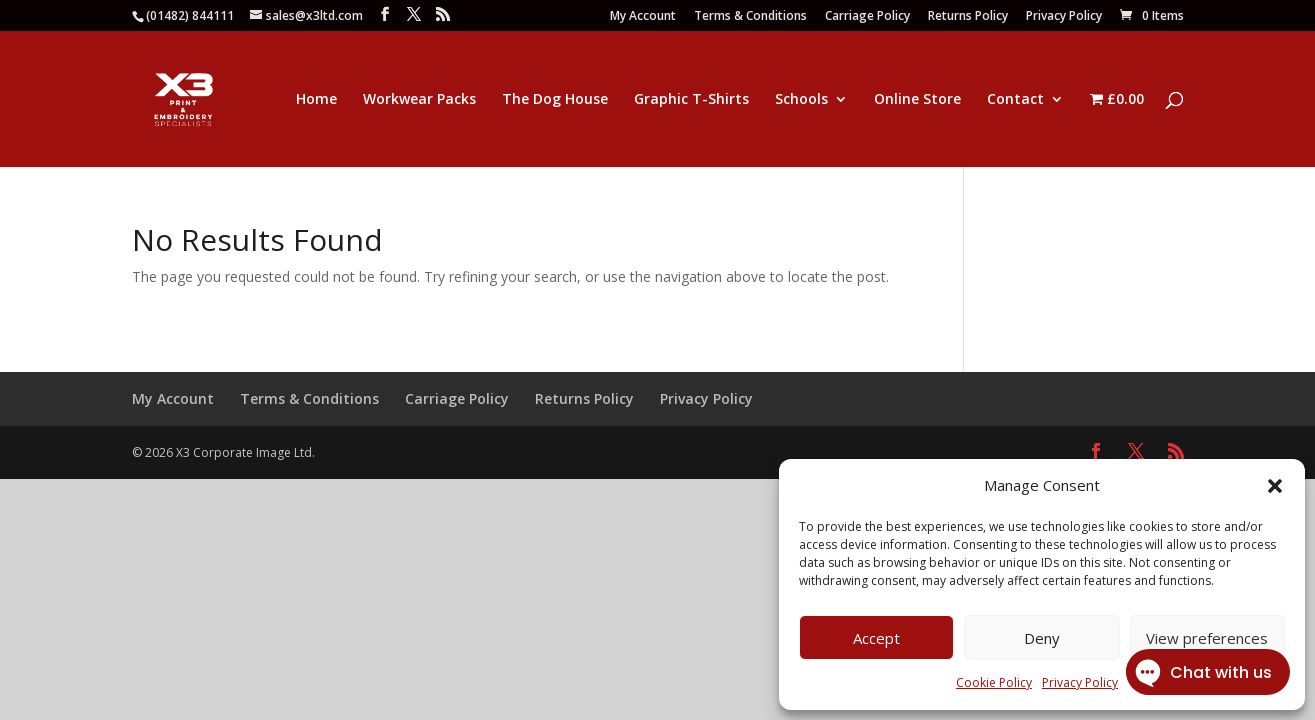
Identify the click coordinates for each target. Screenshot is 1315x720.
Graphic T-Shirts (691, 100)
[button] (1275, 486)
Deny (1042, 638)
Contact (1015, 100)
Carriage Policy (867, 17)
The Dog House (555, 100)
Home (316, 100)
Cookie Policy (994, 682)
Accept (876, 638)
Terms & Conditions (750, 17)
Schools (801, 100)
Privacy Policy (1064, 17)
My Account (643, 17)
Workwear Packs (419, 100)
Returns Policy (968, 17)
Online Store (917, 100)
